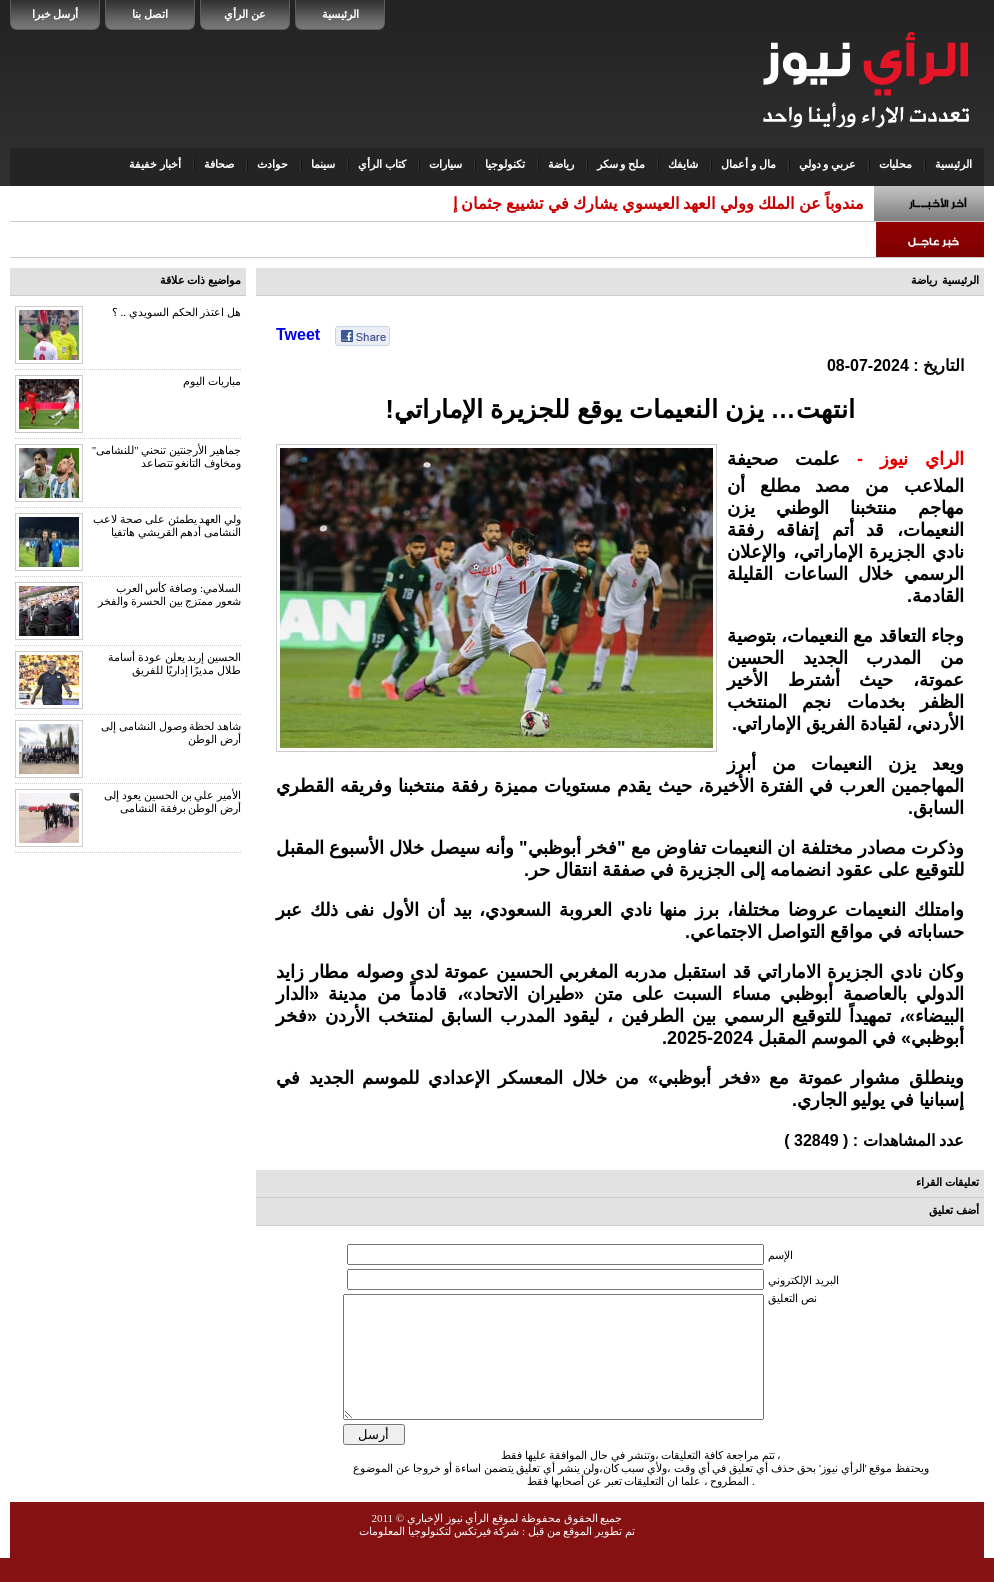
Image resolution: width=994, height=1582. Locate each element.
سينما (323, 164)
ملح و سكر (621, 164)
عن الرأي (245, 14)
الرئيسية (340, 14)
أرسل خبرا (55, 14)
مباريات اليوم (212, 381)
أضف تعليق (954, 1210)
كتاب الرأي (382, 164)
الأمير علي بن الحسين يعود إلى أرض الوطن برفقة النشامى (172, 801)
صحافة (219, 164)
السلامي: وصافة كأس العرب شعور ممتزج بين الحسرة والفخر (169, 594)
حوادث (272, 164)
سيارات (445, 164)
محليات (895, 164)
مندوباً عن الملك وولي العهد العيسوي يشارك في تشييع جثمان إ (658, 203)
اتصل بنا (150, 14)
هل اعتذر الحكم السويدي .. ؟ (176, 312)
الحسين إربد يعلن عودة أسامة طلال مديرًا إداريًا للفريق (174, 663)
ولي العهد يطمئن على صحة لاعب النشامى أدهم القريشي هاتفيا (167, 525)
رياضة (561, 164)
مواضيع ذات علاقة (201, 280)
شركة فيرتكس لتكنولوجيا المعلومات (439, 1555)
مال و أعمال (748, 164)
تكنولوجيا (505, 164)
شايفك (683, 164)
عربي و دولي (828, 164)
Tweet (298, 334)
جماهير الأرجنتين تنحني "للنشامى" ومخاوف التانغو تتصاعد (166, 456)
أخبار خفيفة (155, 164)
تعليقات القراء (947, 1182)
